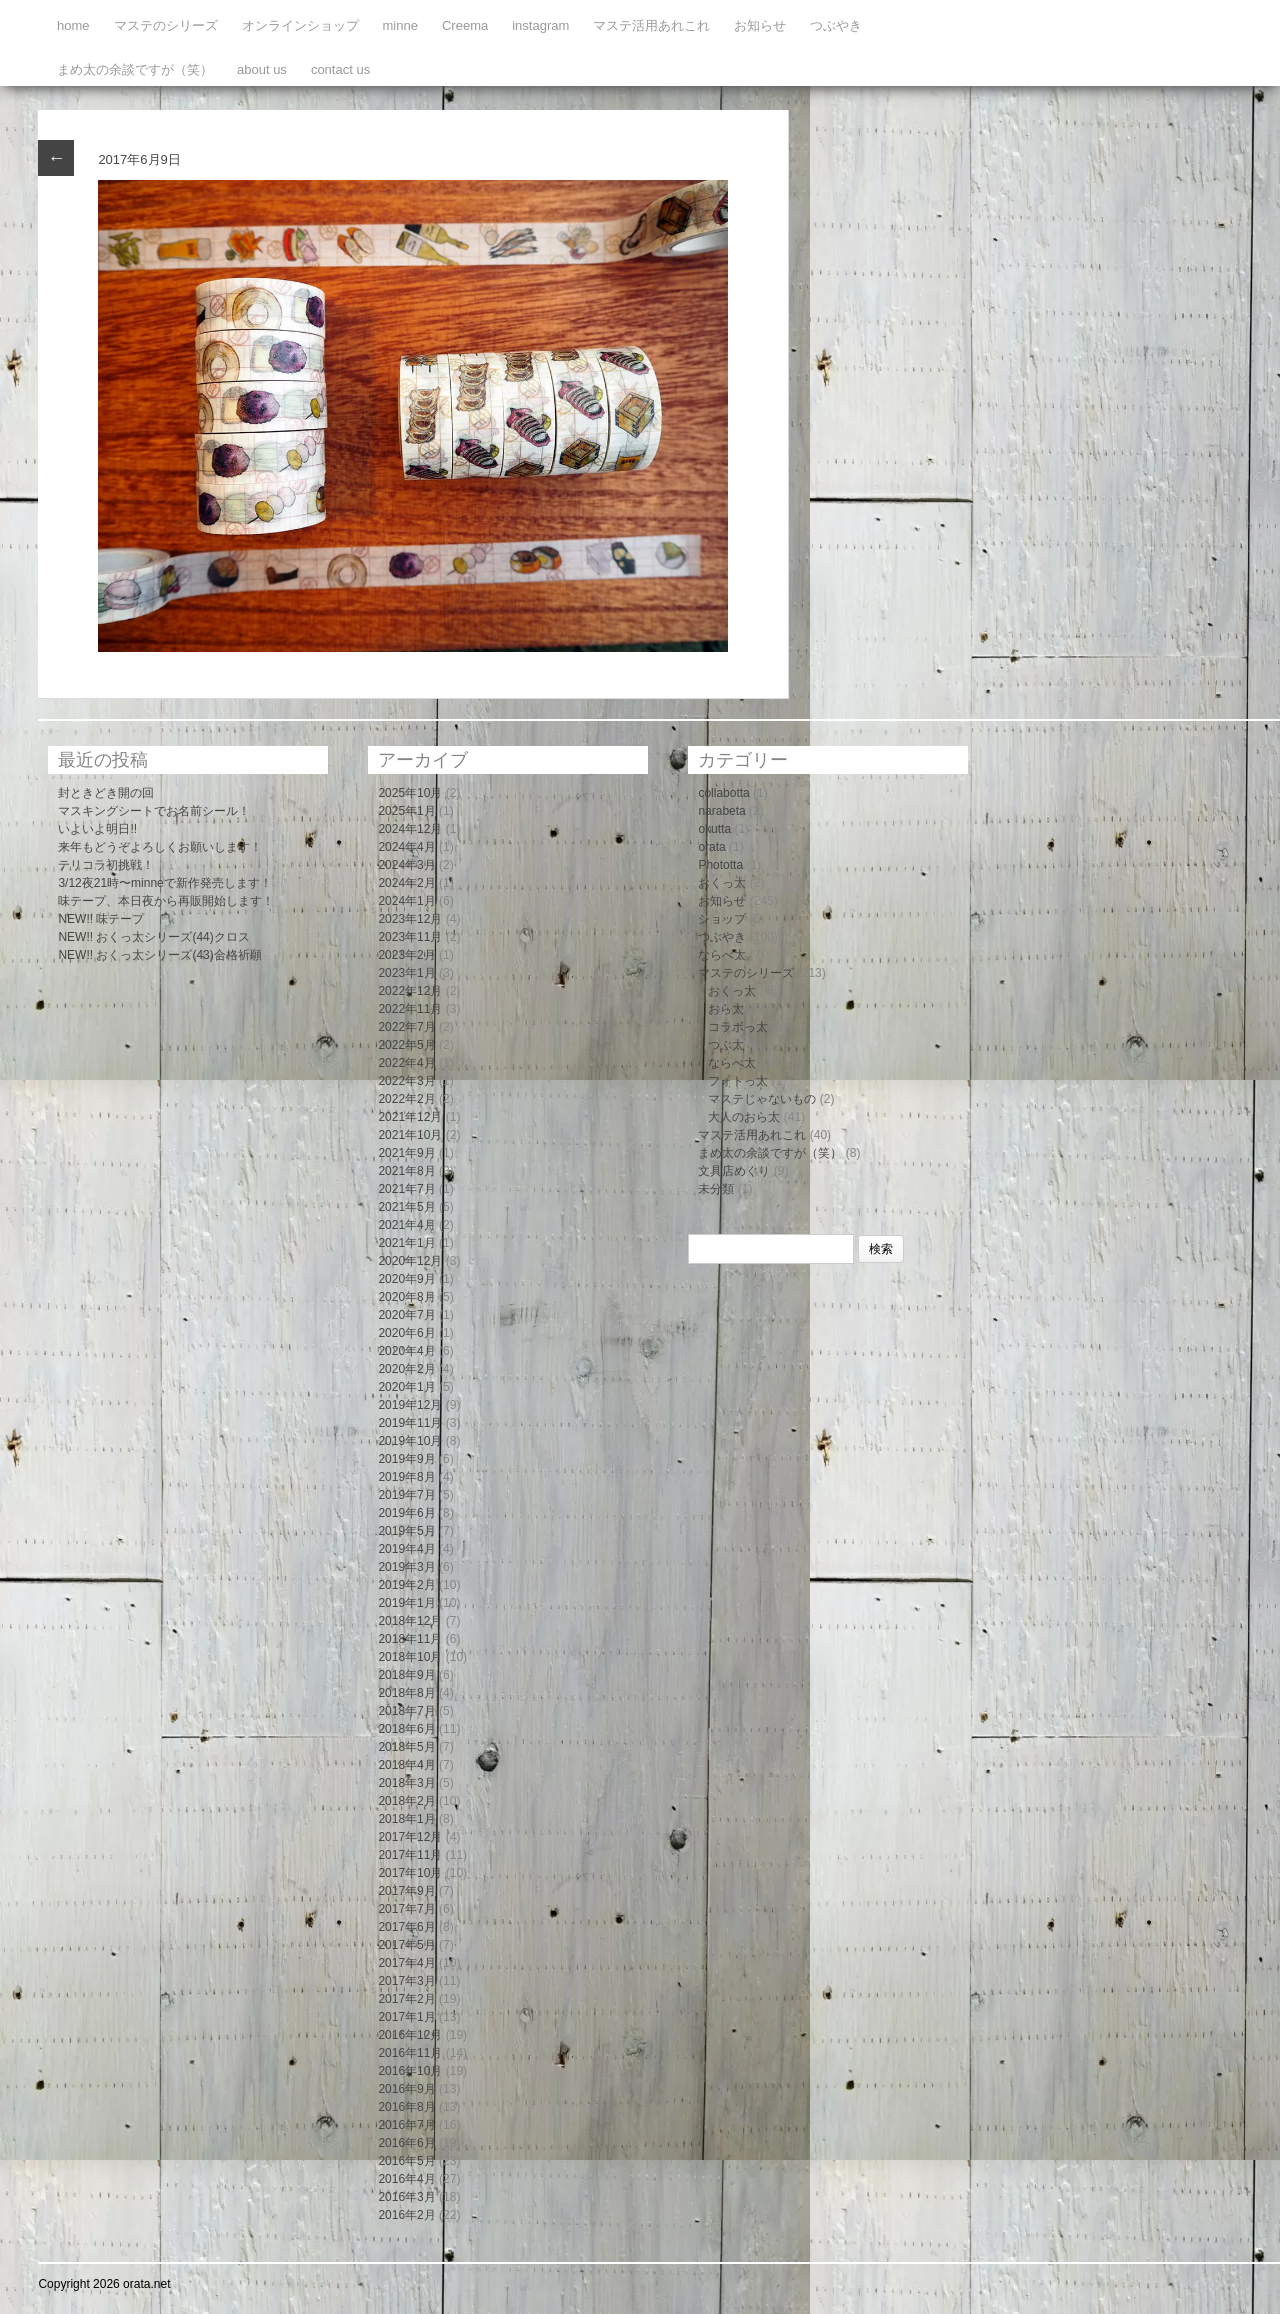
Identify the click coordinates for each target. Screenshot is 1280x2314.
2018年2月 (406, 1801)
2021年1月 (406, 1243)
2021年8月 (406, 1171)
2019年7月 (406, 1495)
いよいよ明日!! (97, 829)
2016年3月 (406, 2197)
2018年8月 (406, 1693)
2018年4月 (406, 1765)
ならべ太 (722, 955)
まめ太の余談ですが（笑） (135, 69)
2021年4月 (406, 1225)
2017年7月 (406, 1909)
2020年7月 (406, 1315)
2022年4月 (406, 1063)
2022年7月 (406, 1027)
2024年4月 (406, 847)
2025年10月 (410, 793)
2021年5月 (406, 1207)
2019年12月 (410, 1405)
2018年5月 (406, 1747)
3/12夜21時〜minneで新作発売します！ (164, 883)
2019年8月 (406, 1477)
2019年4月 (406, 1549)
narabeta (721, 811)
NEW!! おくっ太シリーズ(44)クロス (153, 937)
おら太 (726, 1009)
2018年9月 (406, 1675)
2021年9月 (406, 1153)
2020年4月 (406, 1351)
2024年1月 (406, 901)
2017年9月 (406, 1891)
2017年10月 (410, 1873)
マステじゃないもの (762, 1099)
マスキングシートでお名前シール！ (154, 811)
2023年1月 (406, 973)
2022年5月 (406, 1045)
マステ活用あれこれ (651, 25)
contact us (340, 69)
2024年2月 (406, 883)
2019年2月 (406, 1585)
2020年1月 (406, 1387)
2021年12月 (410, 1117)
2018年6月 (406, 1729)
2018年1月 (406, 1819)
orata (711, 847)
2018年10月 (410, 1657)
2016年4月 (406, 2179)
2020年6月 (406, 1333)
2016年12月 (410, 2035)
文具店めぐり (734, 1171)
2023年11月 (410, 937)
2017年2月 (406, 1999)
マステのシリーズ (166, 25)
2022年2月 (406, 1099)
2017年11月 (410, 1855)
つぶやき (836, 25)
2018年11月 (410, 1639)
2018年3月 (406, 1783)
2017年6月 (406, 1927)
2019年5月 (406, 1531)
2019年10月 (410, 1441)
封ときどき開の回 (106, 793)
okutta (714, 829)
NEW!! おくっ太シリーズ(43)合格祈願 (159, 955)
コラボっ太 (738, 1027)
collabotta (723, 793)
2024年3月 (406, 865)
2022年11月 (410, 1009)
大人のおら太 (744, 1117)
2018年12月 (410, 1621)
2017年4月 (406, 1963)
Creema (465, 25)
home (73, 25)
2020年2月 (406, 1369)
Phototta (720, 865)
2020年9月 (406, 1279)
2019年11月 (410, 1423)
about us (262, 69)
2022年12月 (410, 991)
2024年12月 (410, 829)
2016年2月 (406, 2215)
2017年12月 (410, 1837)
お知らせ (760, 25)
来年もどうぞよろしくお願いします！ (160, 847)
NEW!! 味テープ (101, 919)
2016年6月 (406, 2143)
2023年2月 (406, 955)
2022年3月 (406, 1081)
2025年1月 (406, 811)
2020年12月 (410, 1261)
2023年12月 (410, 919)
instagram (540, 25)
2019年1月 (406, 1603)
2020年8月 (406, 1297)
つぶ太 (726, 1045)
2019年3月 (406, 1567)
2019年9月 (406, 1459)
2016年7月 (406, 2125)
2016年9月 (406, 2089)
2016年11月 (410, 2053)
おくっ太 (722, 883)
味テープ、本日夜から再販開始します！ (166, 901)
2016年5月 (406, 2161)
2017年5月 (406, 1945)
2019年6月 (406, 1513)
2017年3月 (406, 1981)
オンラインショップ (300, 25)
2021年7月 (406, 1189)
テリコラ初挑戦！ (106, 865)
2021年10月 (410, 1135)
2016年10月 (410, 2071)
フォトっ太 (738, 1081)
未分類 (716, 1189)
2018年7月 (406, 1711)
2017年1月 (406, 2017)
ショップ (722, 919)
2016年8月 (406, 2107)
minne (400, 25)
